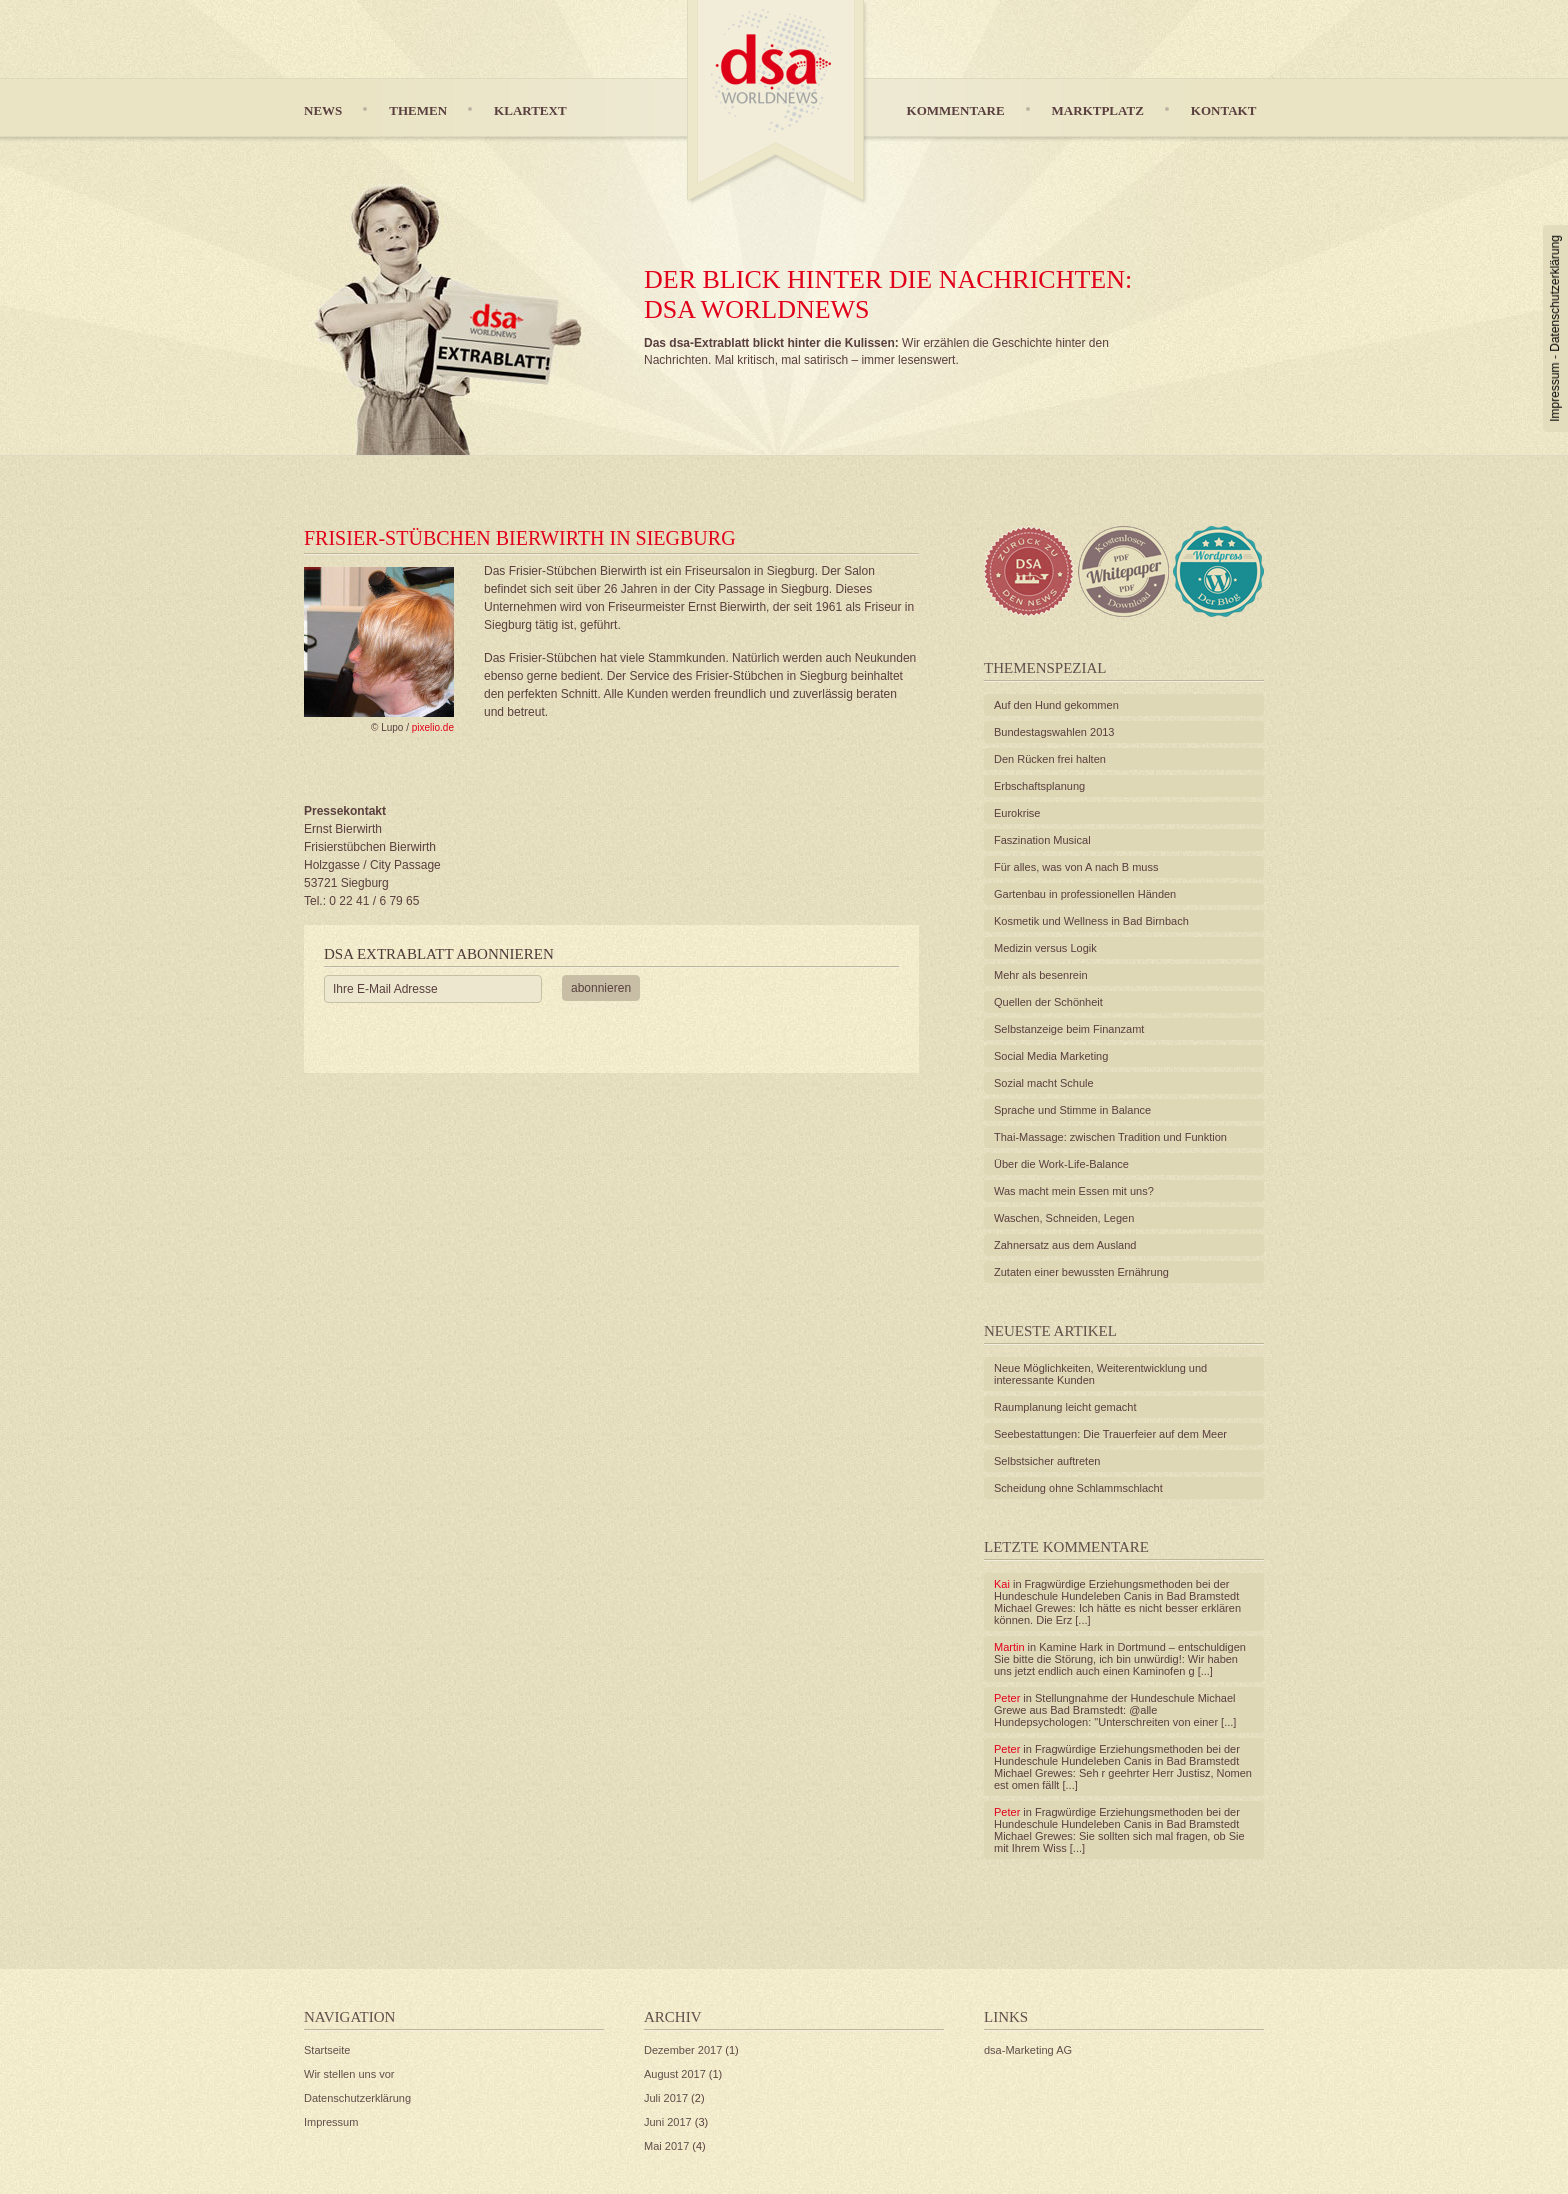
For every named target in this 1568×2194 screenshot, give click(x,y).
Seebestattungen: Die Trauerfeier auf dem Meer (1110, 1434)
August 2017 (675, 2074)
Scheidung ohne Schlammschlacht (1078, 1488)
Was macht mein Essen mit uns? (1074, 1191)
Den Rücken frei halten (1050, 759)
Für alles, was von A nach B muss (1076, 867)
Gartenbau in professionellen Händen (1085, 894)
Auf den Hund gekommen (1056, 705)
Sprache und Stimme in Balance (1072, 1110)
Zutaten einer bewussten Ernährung (1081, 1272)
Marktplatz (1098, 110)
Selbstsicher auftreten (1047, 1461)
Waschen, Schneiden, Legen (1064, 1218)
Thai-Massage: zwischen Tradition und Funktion (1110, 1137)
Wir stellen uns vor (349, 2074)
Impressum (1555, 391)
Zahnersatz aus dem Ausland (1065, 1245)
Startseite (327, 2050)
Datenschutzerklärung (1555, 293)
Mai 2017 (666, 2146)
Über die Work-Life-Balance (1061, 1164)
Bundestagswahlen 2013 (1054, 732)
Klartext (530, 110)
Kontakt (1224, 110)
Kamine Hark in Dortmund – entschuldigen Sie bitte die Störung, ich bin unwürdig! (1120, 1653)
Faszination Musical (1042, 840)
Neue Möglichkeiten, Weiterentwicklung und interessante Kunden (1100, 1374)
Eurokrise (1017, 813)
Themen (418, 110)
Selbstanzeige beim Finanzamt (1069, 1029)
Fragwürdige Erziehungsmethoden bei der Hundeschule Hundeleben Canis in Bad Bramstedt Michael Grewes (1116, 1596)
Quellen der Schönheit (1048, 1002)
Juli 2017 (666, 2098)
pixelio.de (433, 727)
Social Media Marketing (1051, 1056)
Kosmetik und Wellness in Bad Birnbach (1091, 921)
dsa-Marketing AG (1028, 2050)
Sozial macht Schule (1044, 1083)
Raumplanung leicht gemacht (1065, 1407)
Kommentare (956, 110)
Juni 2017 (668, 2122)
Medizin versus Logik (1045, 948)
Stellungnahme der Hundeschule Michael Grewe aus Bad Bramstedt (1115, 1704)
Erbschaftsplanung (1039, 786)
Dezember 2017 (683, 2050)
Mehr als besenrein (1041, 975)
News (323, 110)
